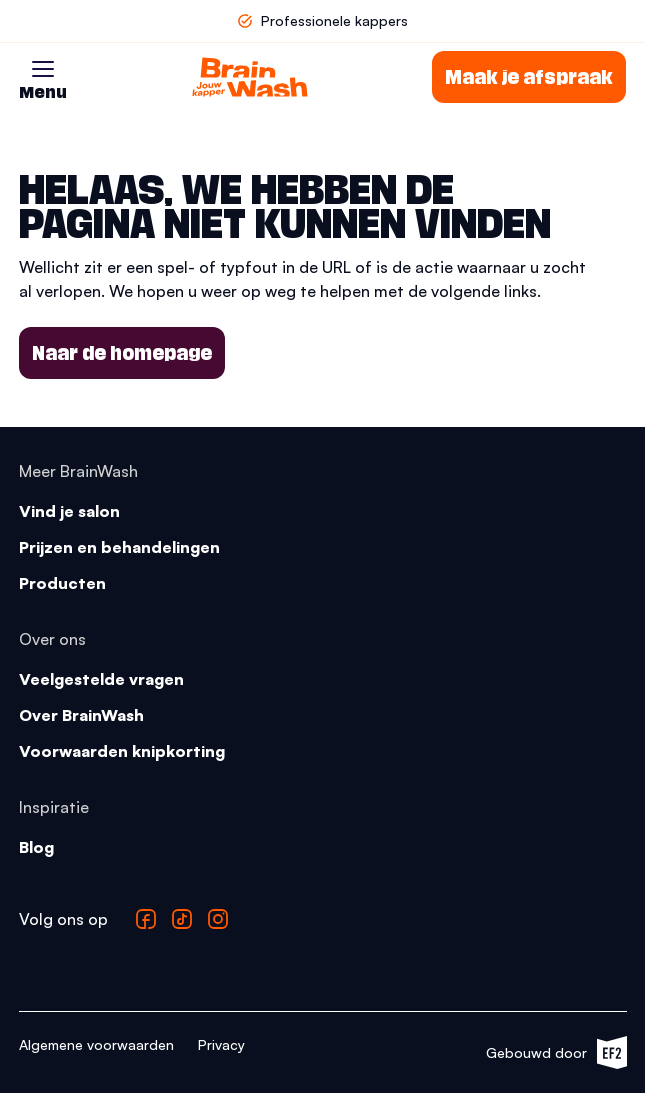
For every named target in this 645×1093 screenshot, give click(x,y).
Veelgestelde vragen (101, 679)
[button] (43, 69)
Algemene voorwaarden (96, 1044)
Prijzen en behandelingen (119, 547)
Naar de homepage (122, 353)
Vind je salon (69, 511)
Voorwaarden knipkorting (122, 751)
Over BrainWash (81, 715)
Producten (62, 583)
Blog (36, 847)
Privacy (221, 1044)
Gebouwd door (556, 1052)
